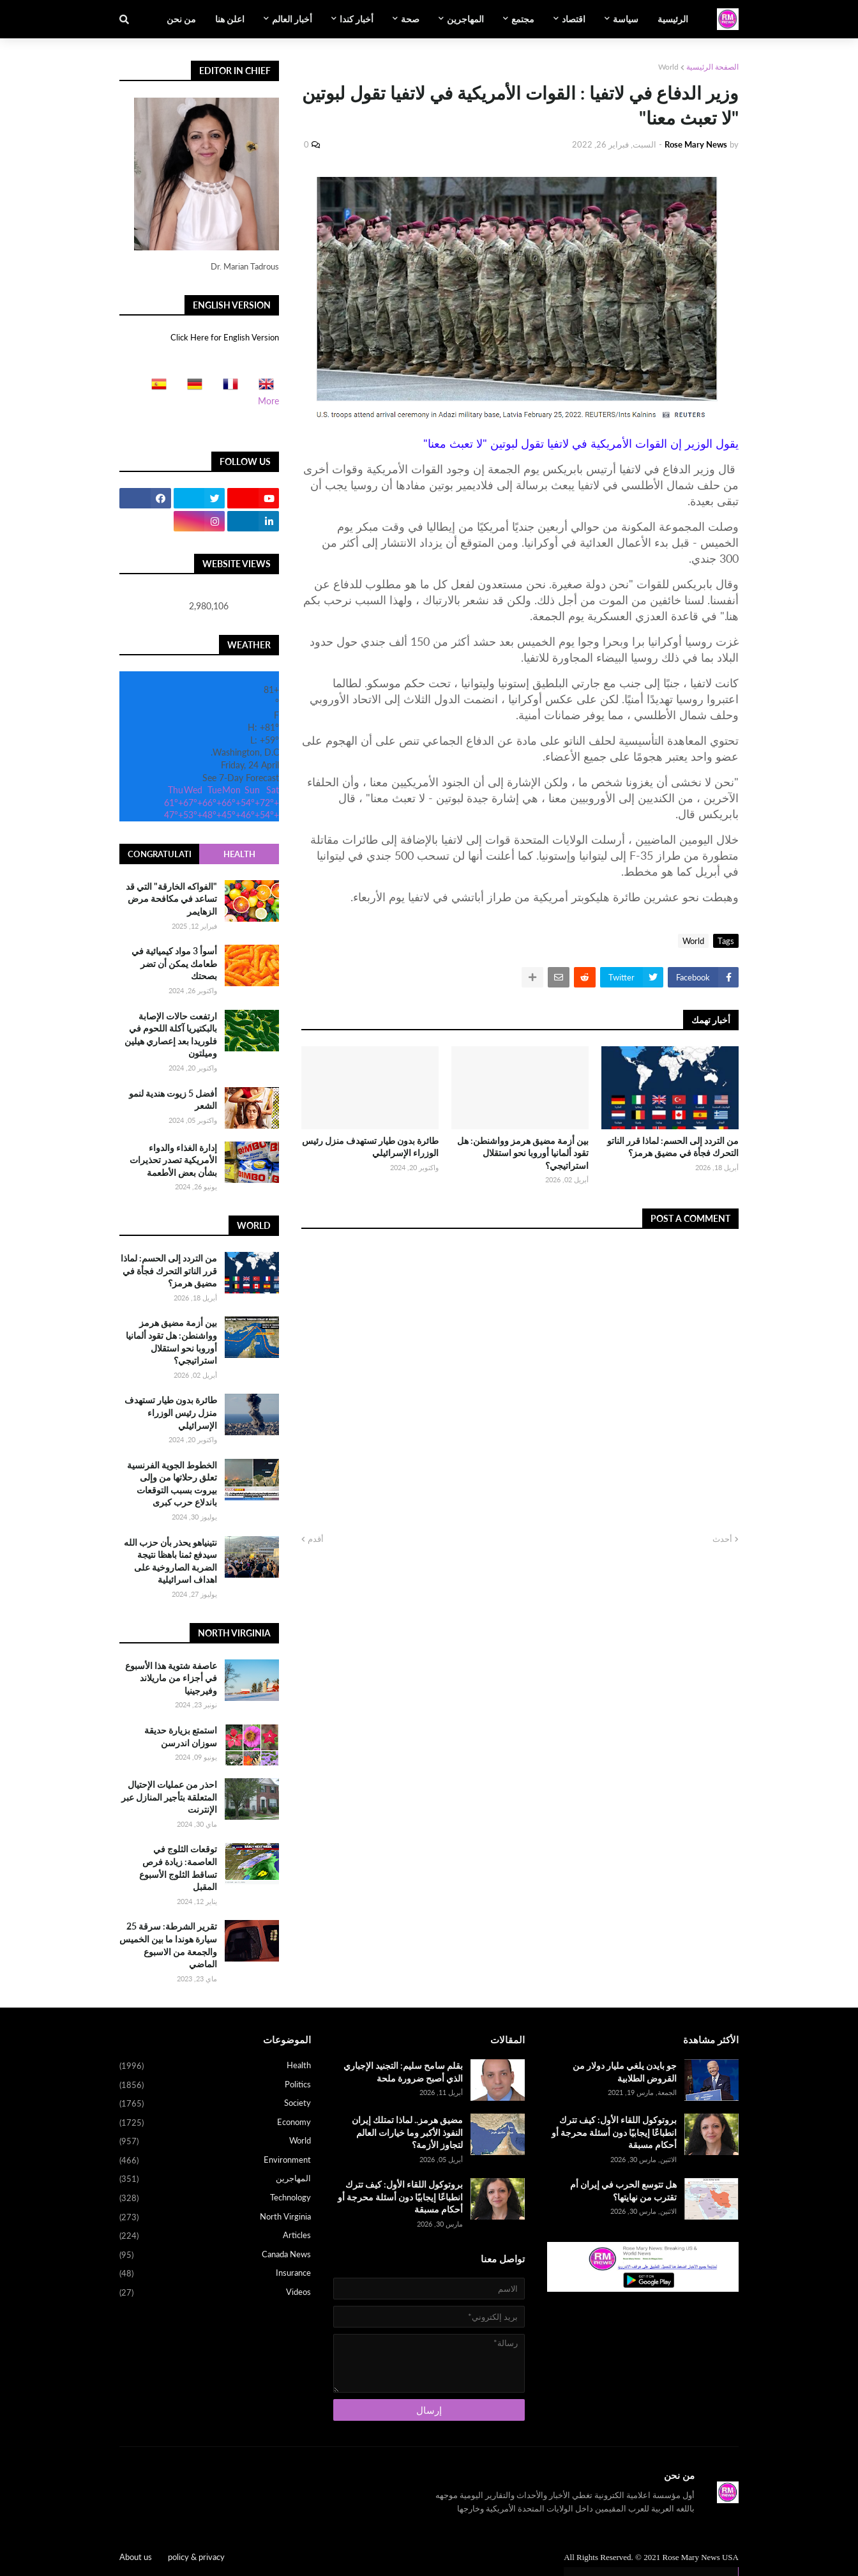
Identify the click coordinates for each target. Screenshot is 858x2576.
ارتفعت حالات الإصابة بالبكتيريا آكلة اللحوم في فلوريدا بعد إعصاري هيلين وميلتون (170, 1034)
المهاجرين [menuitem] (465, 18)
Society (215, 2104)
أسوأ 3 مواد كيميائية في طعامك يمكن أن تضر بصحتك (174, 963)
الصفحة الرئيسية (712, 67)
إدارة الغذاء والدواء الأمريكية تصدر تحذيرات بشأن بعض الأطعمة (173, 1160)
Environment (215, 2160)
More (268, 400)
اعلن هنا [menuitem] (230, 18)
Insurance (215, 2273)
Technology (215, 2198)
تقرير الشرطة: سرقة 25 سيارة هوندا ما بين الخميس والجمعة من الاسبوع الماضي (168, 1945)
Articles (215, 2236)
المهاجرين (215, 2179)
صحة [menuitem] (410, 18)
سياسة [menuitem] (625, 18)
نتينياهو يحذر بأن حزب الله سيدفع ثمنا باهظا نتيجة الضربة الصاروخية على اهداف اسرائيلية (170, 1561)
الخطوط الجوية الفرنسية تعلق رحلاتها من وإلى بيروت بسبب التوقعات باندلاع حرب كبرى (172, 1483)
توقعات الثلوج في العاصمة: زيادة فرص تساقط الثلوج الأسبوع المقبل (178, 1867)
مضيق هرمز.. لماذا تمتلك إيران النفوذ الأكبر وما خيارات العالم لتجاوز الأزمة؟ (407, 2132)
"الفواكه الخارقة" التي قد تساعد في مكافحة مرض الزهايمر (171, 899)
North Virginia (215, 2217)
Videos (215, 2293)
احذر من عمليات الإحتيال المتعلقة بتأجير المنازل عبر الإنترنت (169, 1797)
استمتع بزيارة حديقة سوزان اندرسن (180, 1736)
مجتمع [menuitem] (522, 18)
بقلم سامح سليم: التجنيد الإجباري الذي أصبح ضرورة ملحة (403, 2072)
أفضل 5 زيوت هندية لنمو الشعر (173, 1099)
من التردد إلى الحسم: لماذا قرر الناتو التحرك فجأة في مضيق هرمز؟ (673, 1147)
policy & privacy (196, 2557)
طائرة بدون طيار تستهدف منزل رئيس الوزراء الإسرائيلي (370, 1147)
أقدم (316, 1539)
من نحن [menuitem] (181, 18)
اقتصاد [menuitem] (573, 18)
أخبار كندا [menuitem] (356, 18)
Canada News (215, 2255)
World (668, 67)
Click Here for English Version (224, 337)
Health (239, 854)
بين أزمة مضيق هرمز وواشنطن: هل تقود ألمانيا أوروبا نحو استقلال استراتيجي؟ (523, 1153)
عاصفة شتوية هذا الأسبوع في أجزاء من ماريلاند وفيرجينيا (171, 1678)
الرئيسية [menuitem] (673, 18)
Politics (215, 2085)
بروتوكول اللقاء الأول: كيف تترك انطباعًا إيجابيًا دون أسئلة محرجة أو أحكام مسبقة (614, 2132)
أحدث (722, 1539)
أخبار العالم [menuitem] (292, 18)
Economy (215, 2123)
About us (135, 2557)
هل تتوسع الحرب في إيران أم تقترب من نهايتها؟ (623, 2190)
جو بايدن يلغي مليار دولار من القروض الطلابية (625, 2072)
